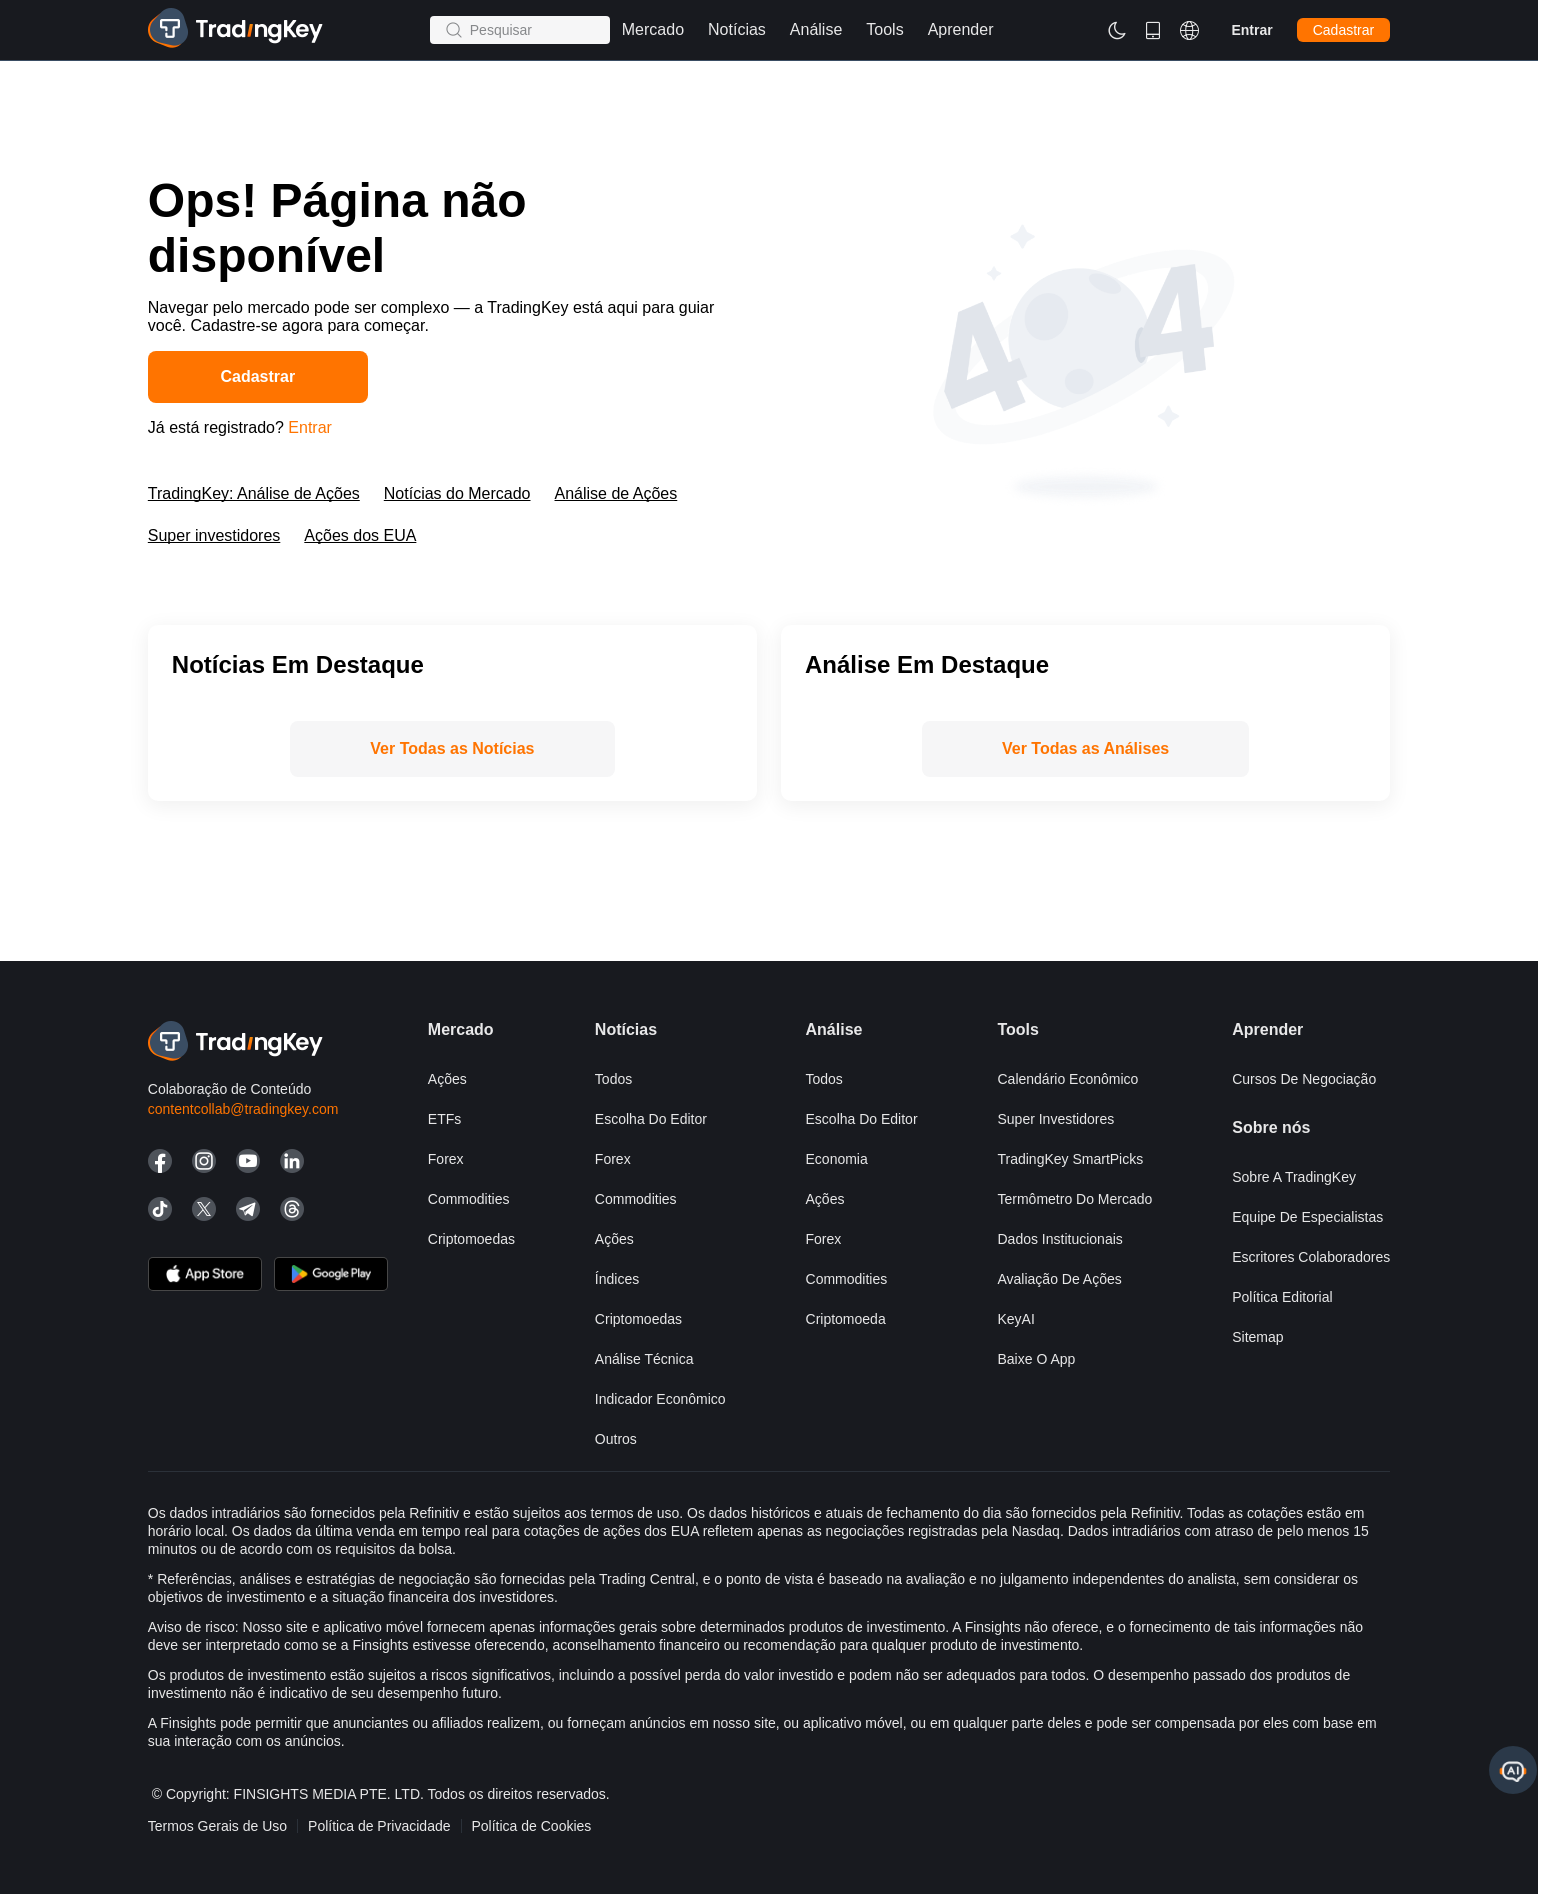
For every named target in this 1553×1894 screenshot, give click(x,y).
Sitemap (1257, 1337)
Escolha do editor (651, 1119)
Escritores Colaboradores (1311, 1257)
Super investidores (214, 535)
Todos (613, 1079)
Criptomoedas (471, 1239)
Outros (616, 1439)
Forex (446, 1159)
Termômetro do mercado (1074, 1199)
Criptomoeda (846, 1319)
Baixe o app (1036, 1359)
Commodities (469, 1199)
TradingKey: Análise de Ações (254, 493)
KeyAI (1015, 1319)
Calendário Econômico (1067, 1079)
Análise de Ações (616, 493)
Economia (837, 1159)
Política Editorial (1282, 1297)
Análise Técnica (644, 1359)
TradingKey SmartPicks (1070, 1159)
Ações (447, 1079)
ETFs (444, 1119)
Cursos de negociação (1304, 1079)
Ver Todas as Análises (1085, 748)
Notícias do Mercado (457, 493)
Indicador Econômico (660, 1399)
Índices (617, 1279)
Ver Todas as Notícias (452, 748)
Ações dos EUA (360, 535)
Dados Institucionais (1059, 1239)
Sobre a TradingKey (1294, 1177)
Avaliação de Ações (1059, 1279)
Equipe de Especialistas (1307, 1217)
